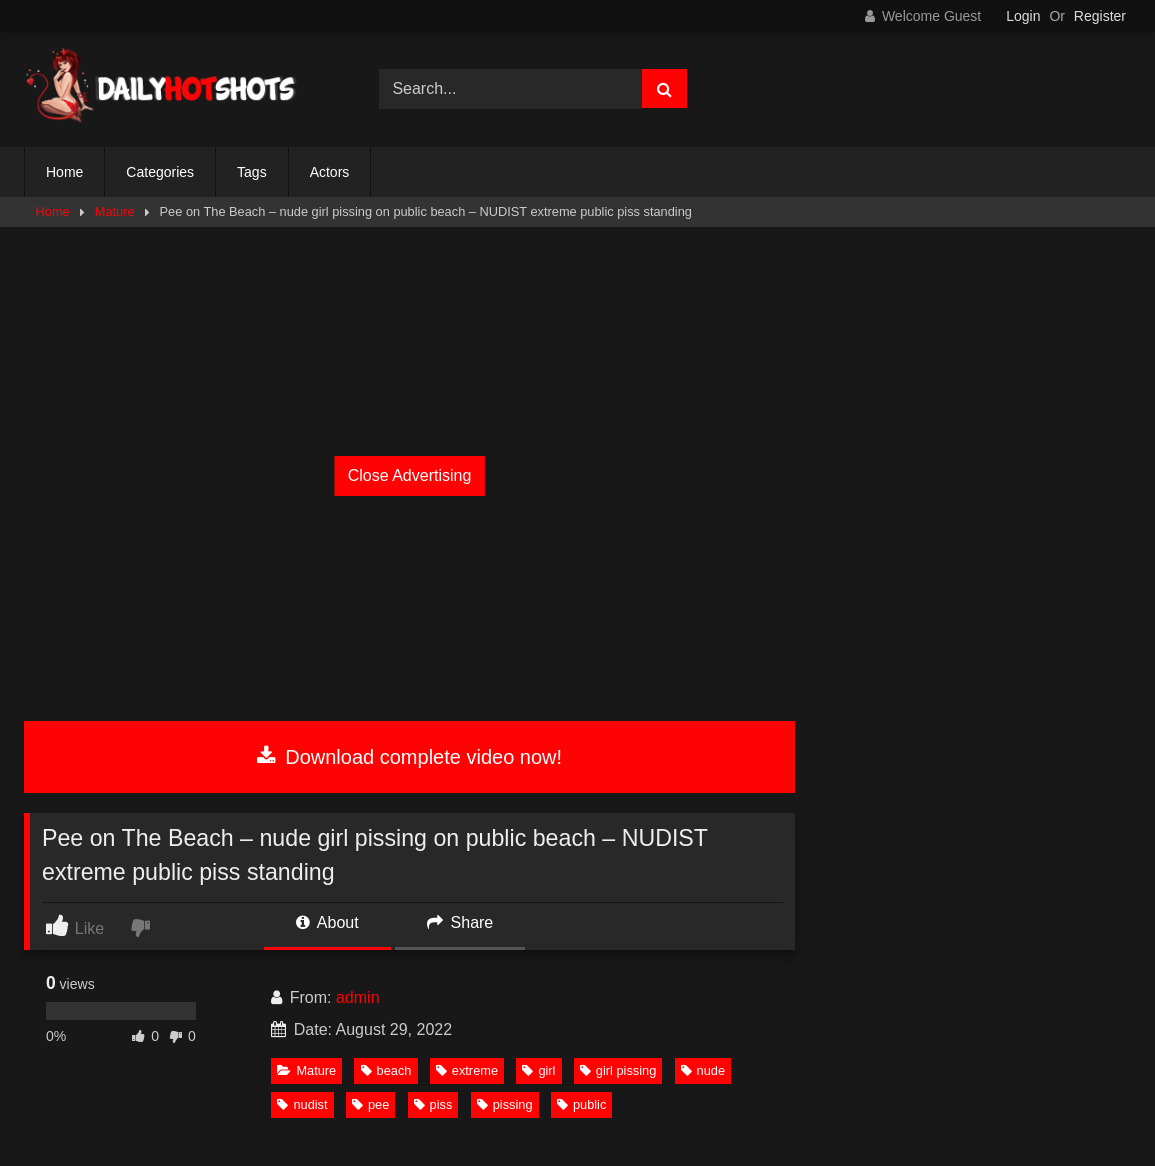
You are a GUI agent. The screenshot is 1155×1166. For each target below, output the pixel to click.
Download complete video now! (409, 757)
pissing (505, 1104)
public (581, 1104)
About (327, 922)
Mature (115, 211)
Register (1100, 16)
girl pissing (618, 1070)
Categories (160, 172)
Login (1023, 16)
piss (433, 1104)
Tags (252, 172)
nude (703, 1070)
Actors (330, 172)
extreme (467, 1070)
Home (64, 172)
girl (538, 1070)
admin (358, 997)
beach (386, 1070)
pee (370, 1104)
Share (460, 922)
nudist (302, 1104)
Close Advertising (410, 475)
